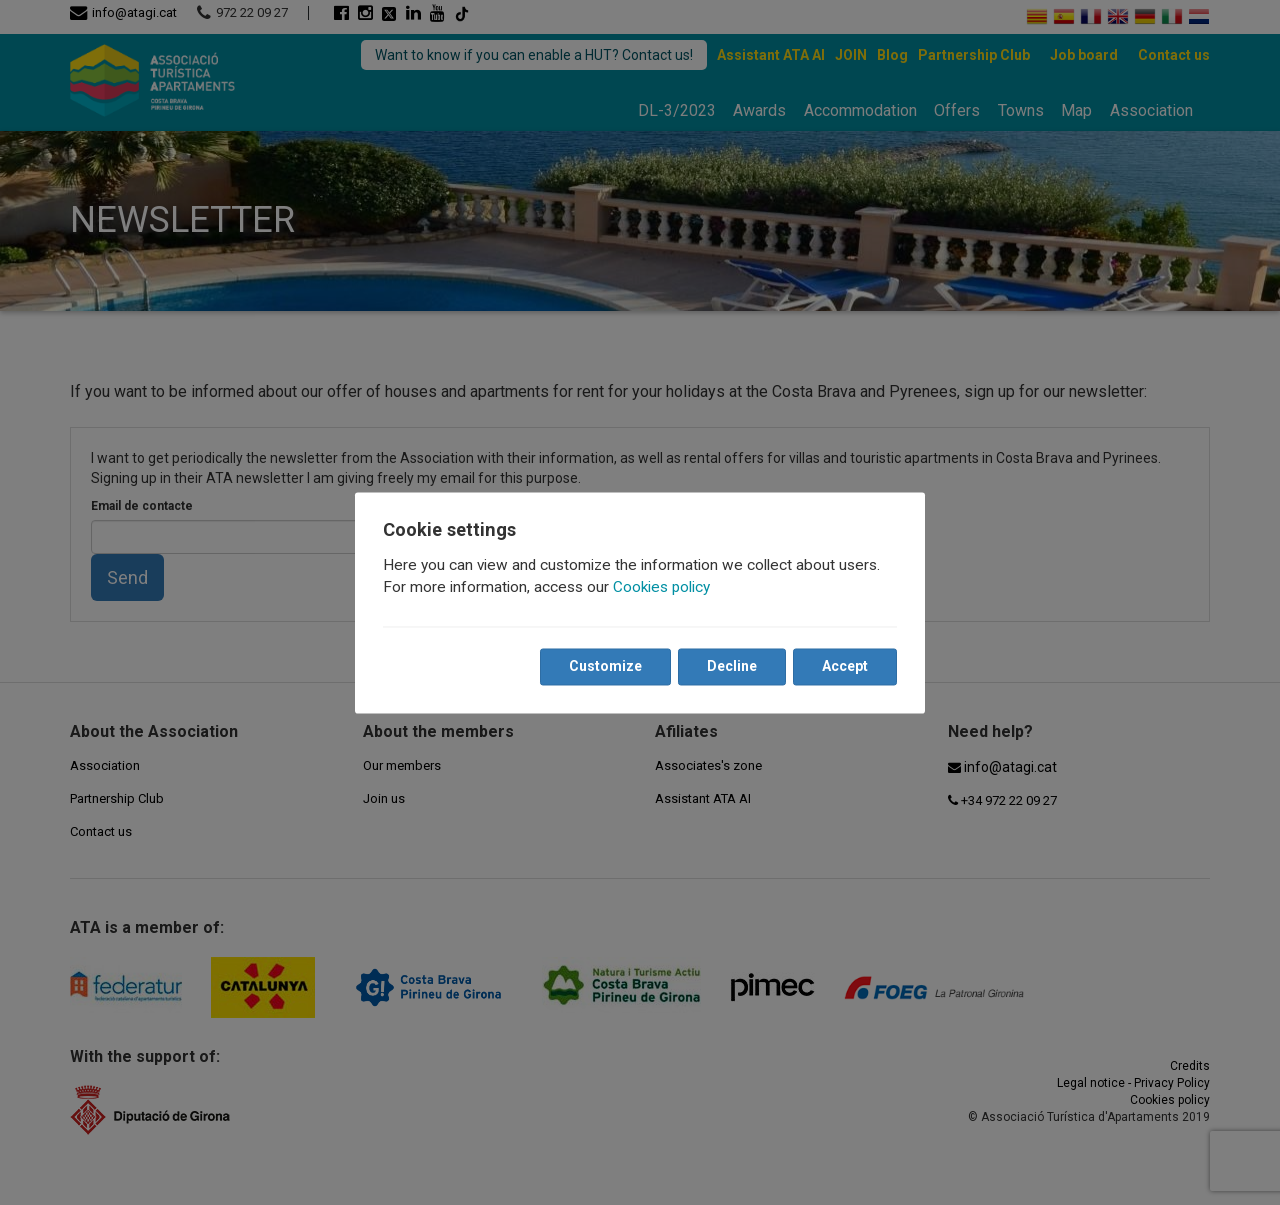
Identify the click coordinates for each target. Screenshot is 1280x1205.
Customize (605, 666)
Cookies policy (661, 587)
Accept (845, 666)
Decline (732, 666)
